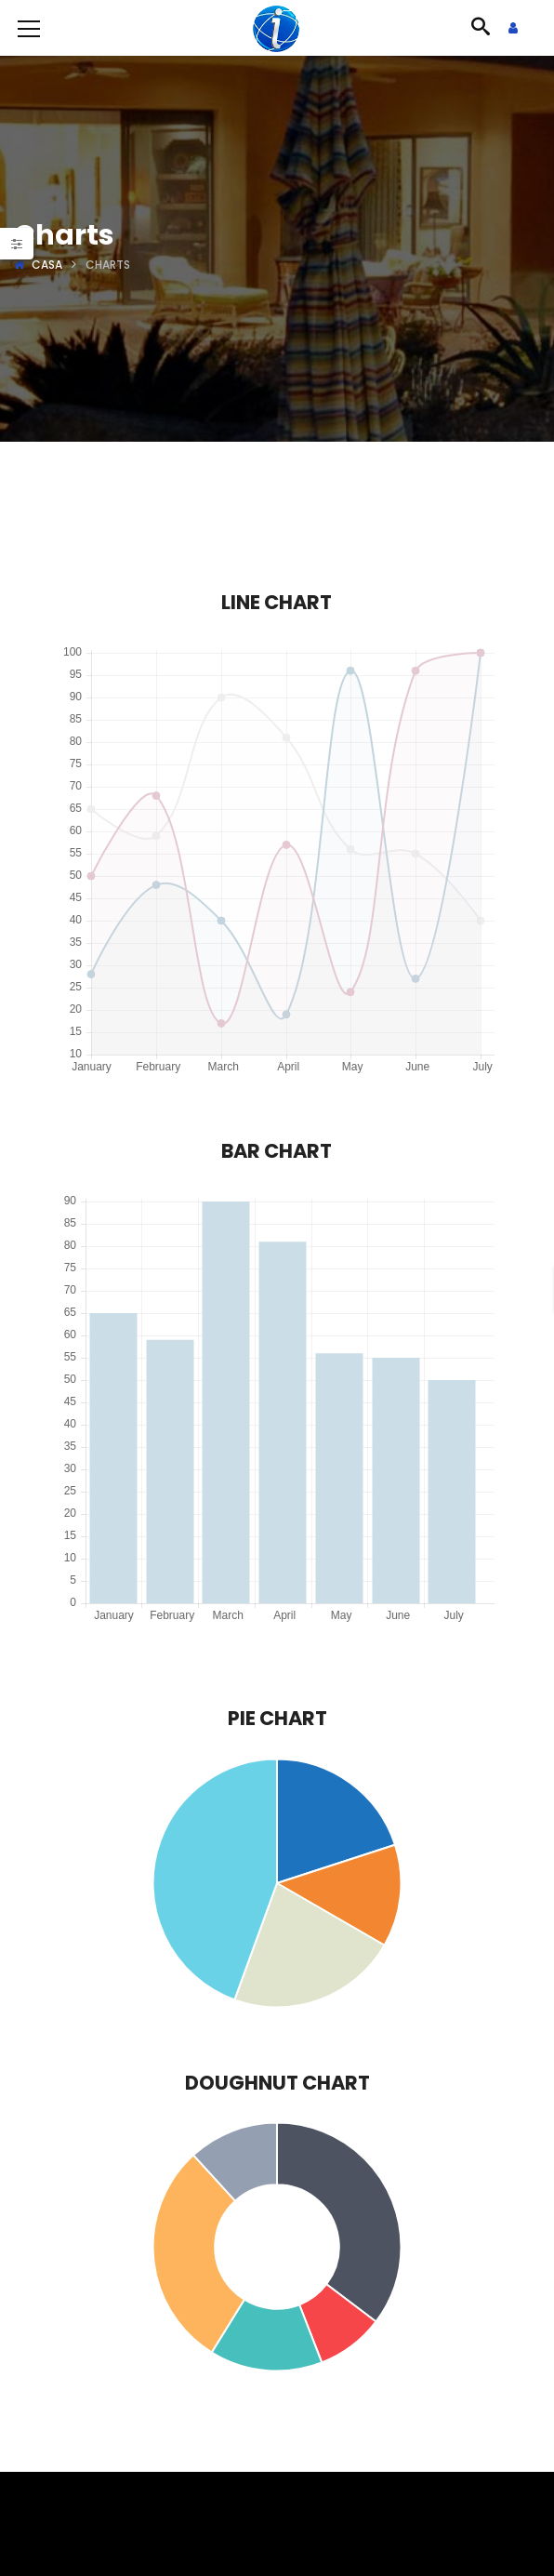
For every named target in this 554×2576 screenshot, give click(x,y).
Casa (47, 264)
